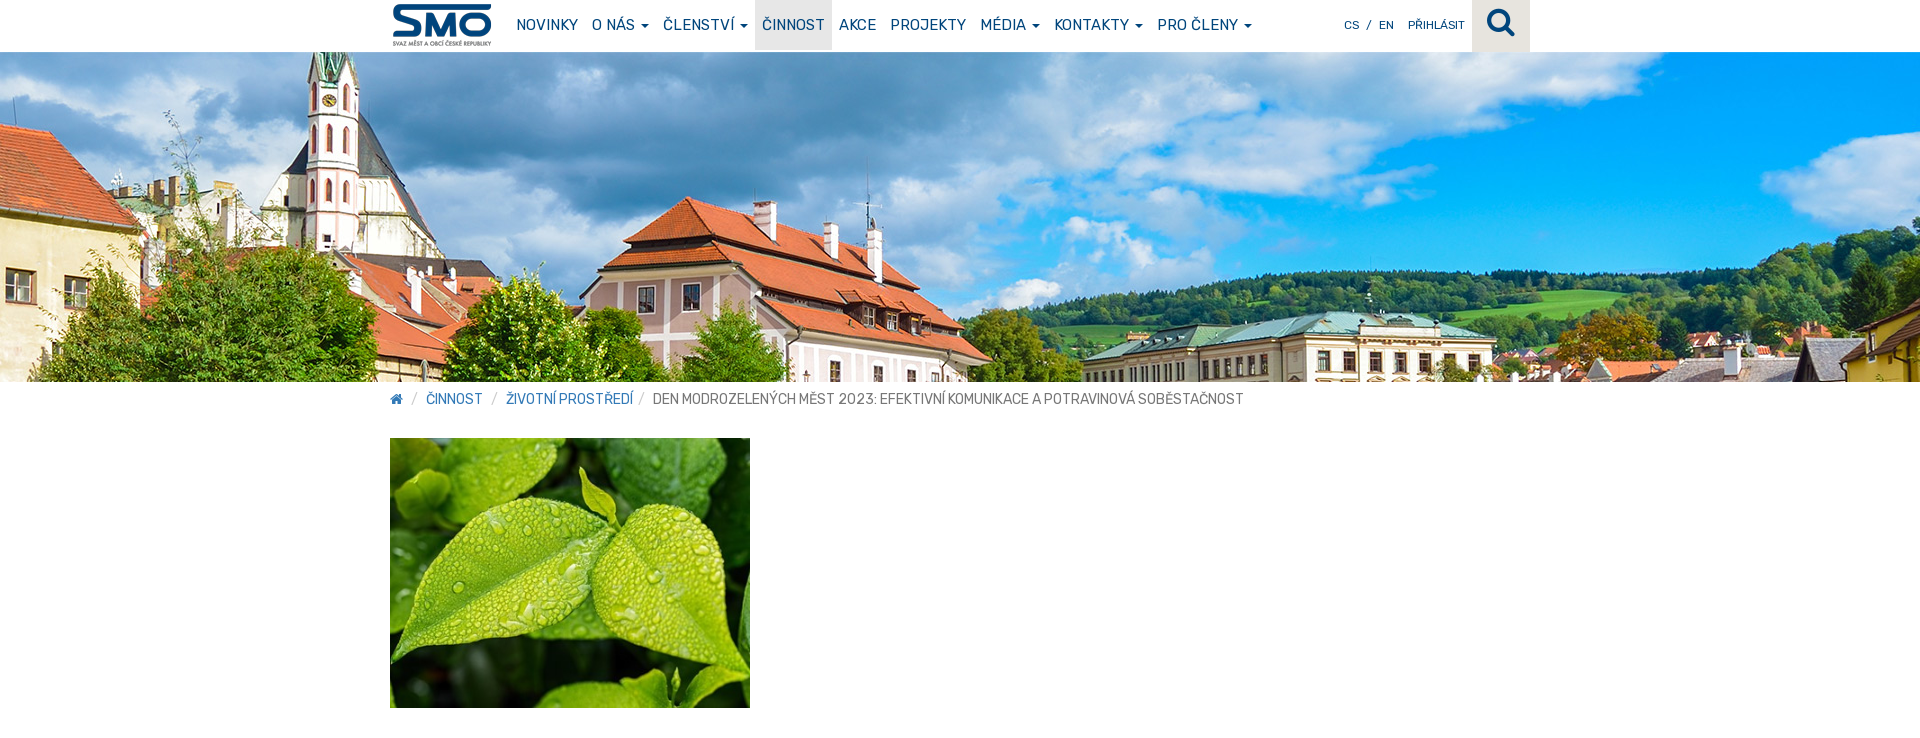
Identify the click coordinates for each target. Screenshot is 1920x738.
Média (1010, 25)
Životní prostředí (569, 399)
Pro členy (1204, 25)
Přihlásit (1436, 25)
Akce (857, 25)
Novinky (547, 25)
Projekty (928, 25)
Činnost (793, 25)
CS (1351, 25)
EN (1386, 25)
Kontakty (1098, 25)
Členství (705, 25)
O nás (620, 25)
